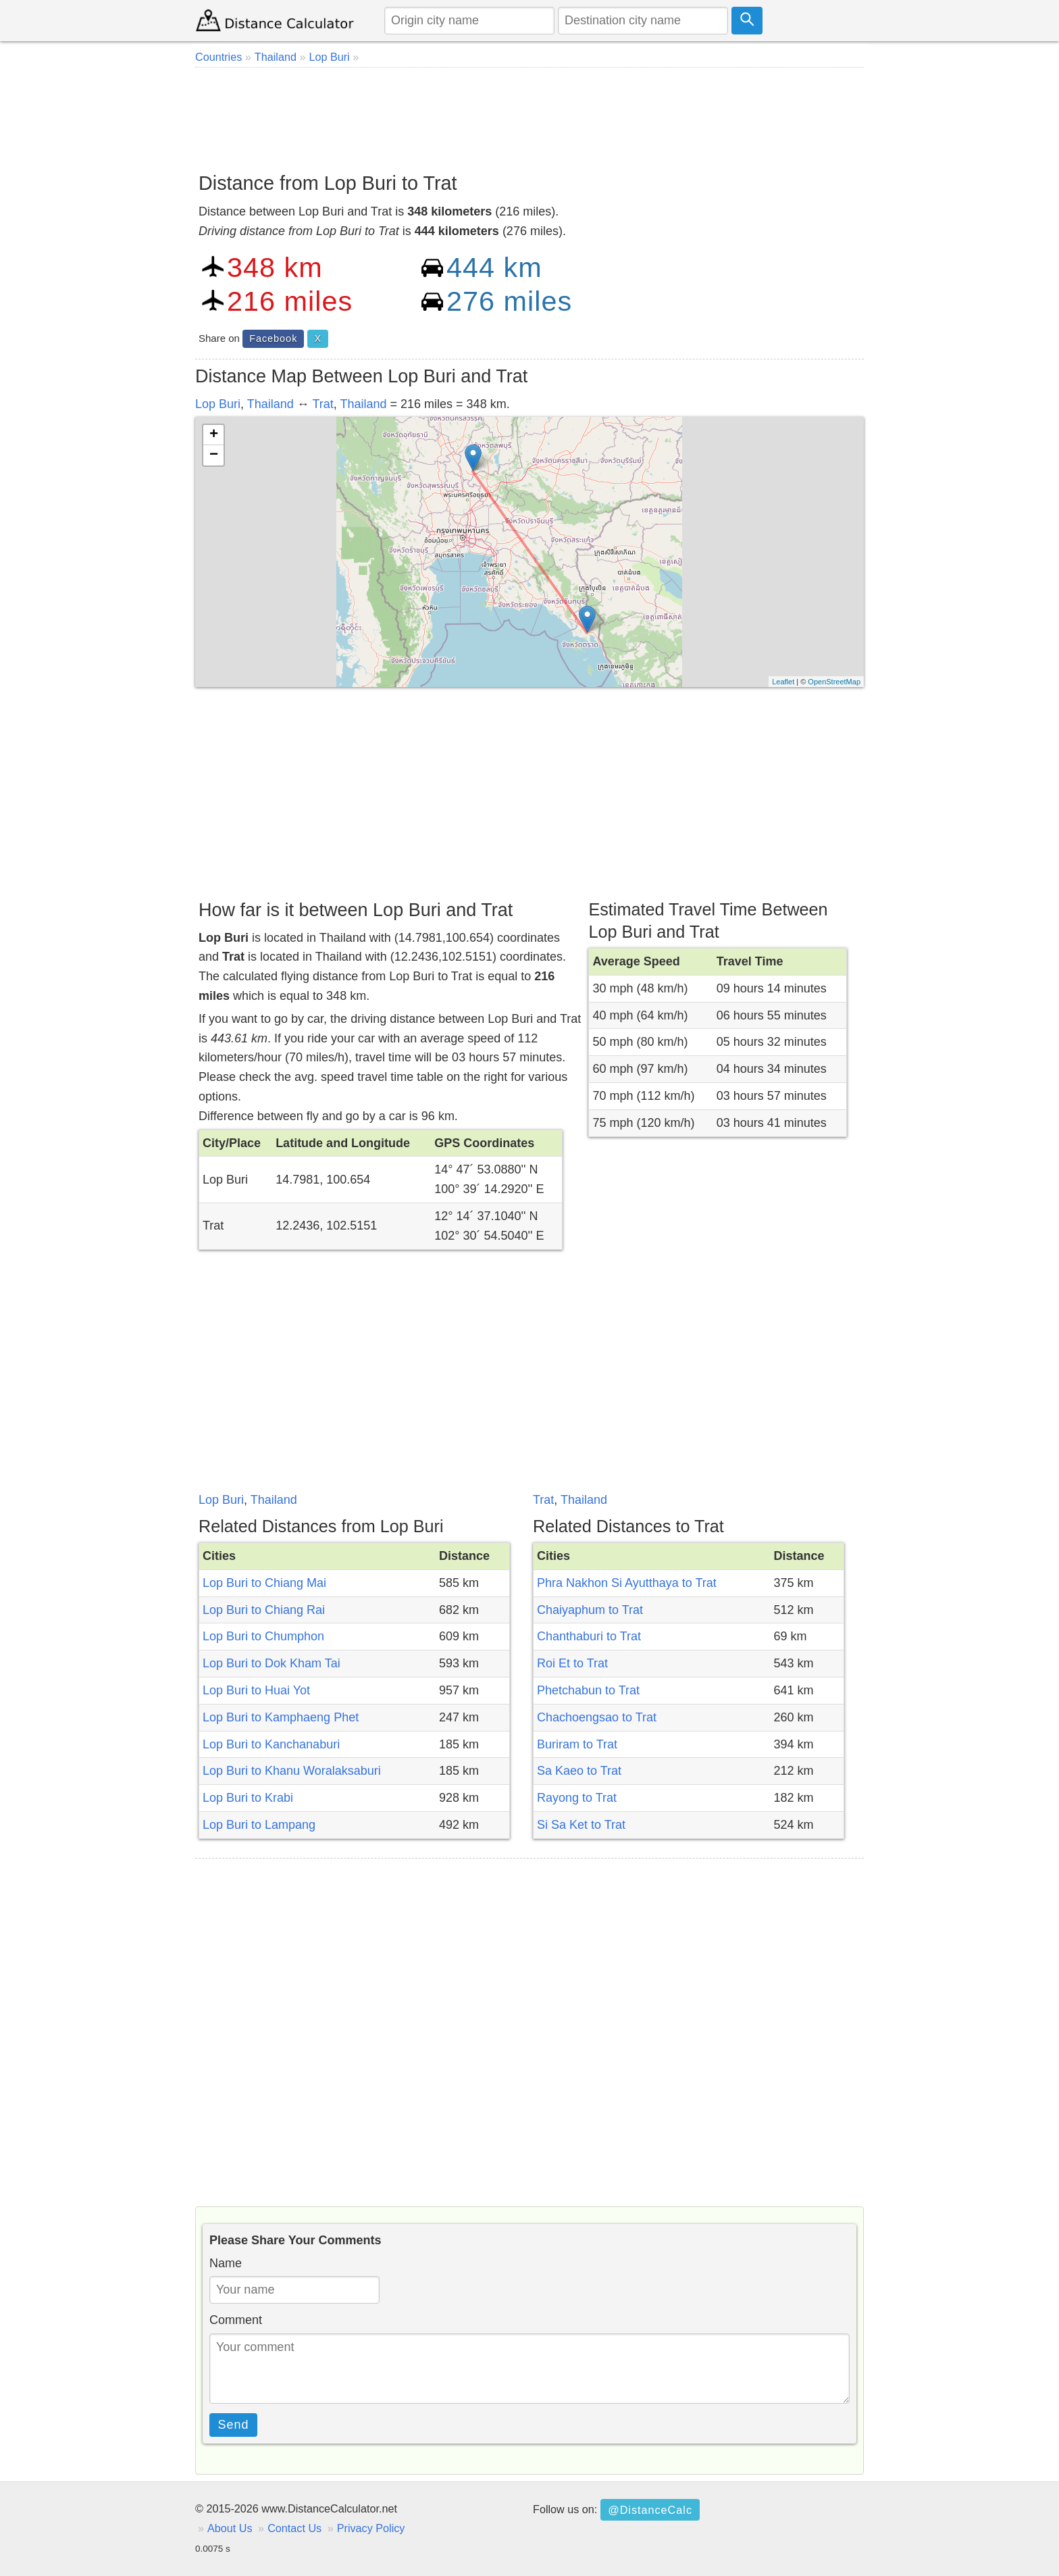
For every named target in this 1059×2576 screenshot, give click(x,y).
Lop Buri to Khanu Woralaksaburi (292, 1770)
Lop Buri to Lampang (259, 1825)
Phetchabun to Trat (588, 1690)
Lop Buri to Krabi (248, 1797)
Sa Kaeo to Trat (579, 1770)
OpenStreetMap (834, 682)
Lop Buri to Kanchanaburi (271, 1744)
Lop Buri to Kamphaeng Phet (281, 1717)
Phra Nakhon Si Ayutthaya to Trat (627, 1583)
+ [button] (213, 435)
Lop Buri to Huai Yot (256, 1690)
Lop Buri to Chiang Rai (264, 1610)
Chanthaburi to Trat (589, 1636)
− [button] (213, 455)
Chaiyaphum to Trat (590, 1610)
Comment (235, 2320)
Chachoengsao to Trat (596, 1717)
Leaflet (783, 682)
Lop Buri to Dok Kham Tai (271, 1663)
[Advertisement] (529, 114)
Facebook (273, 338)
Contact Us (294, 2528)
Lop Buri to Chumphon (263, 1636)
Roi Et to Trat (572, 1663)
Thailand (270, 404)
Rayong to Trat (577, 1797)
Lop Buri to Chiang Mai (264, 1583)
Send (233, 2424)
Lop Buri (217, 404)
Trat (322, 404)
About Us (230, 2528)
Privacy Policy (371, 2528)
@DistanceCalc (650, 2510)
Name (225, 2263)
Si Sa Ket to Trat (581, 1825)
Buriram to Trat (577, 1744)
